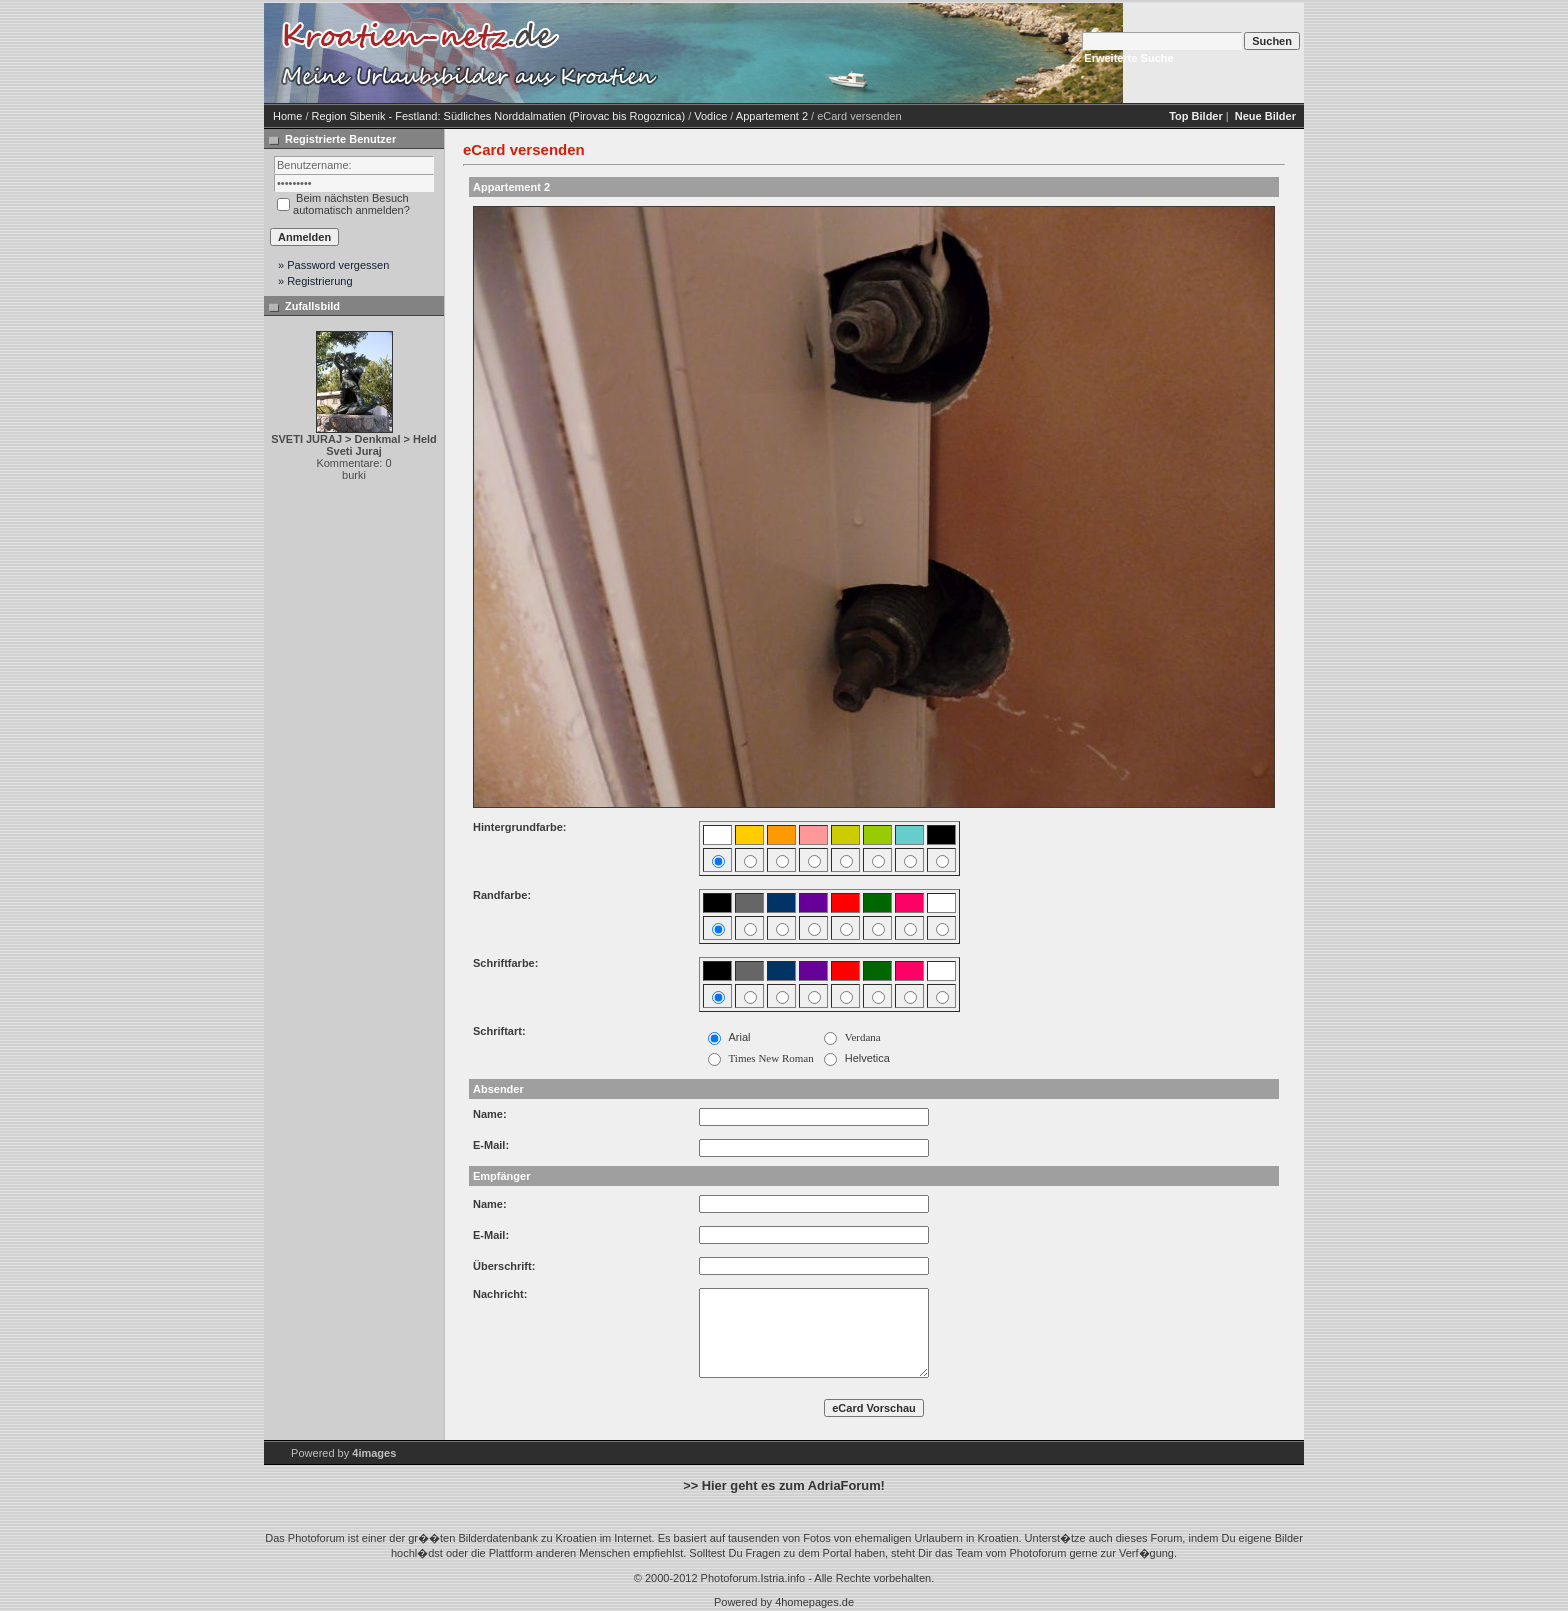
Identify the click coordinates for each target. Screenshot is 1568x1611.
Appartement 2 (772, 116)
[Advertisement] (834, 53)
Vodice (710, 116)
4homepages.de (814, 1602)
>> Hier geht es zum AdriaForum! (784, 1485)
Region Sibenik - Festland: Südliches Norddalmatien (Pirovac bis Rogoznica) (499, 116)
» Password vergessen (333, 265)
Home (287, 116)
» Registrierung (315, 281)
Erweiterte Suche (1128, 58)
